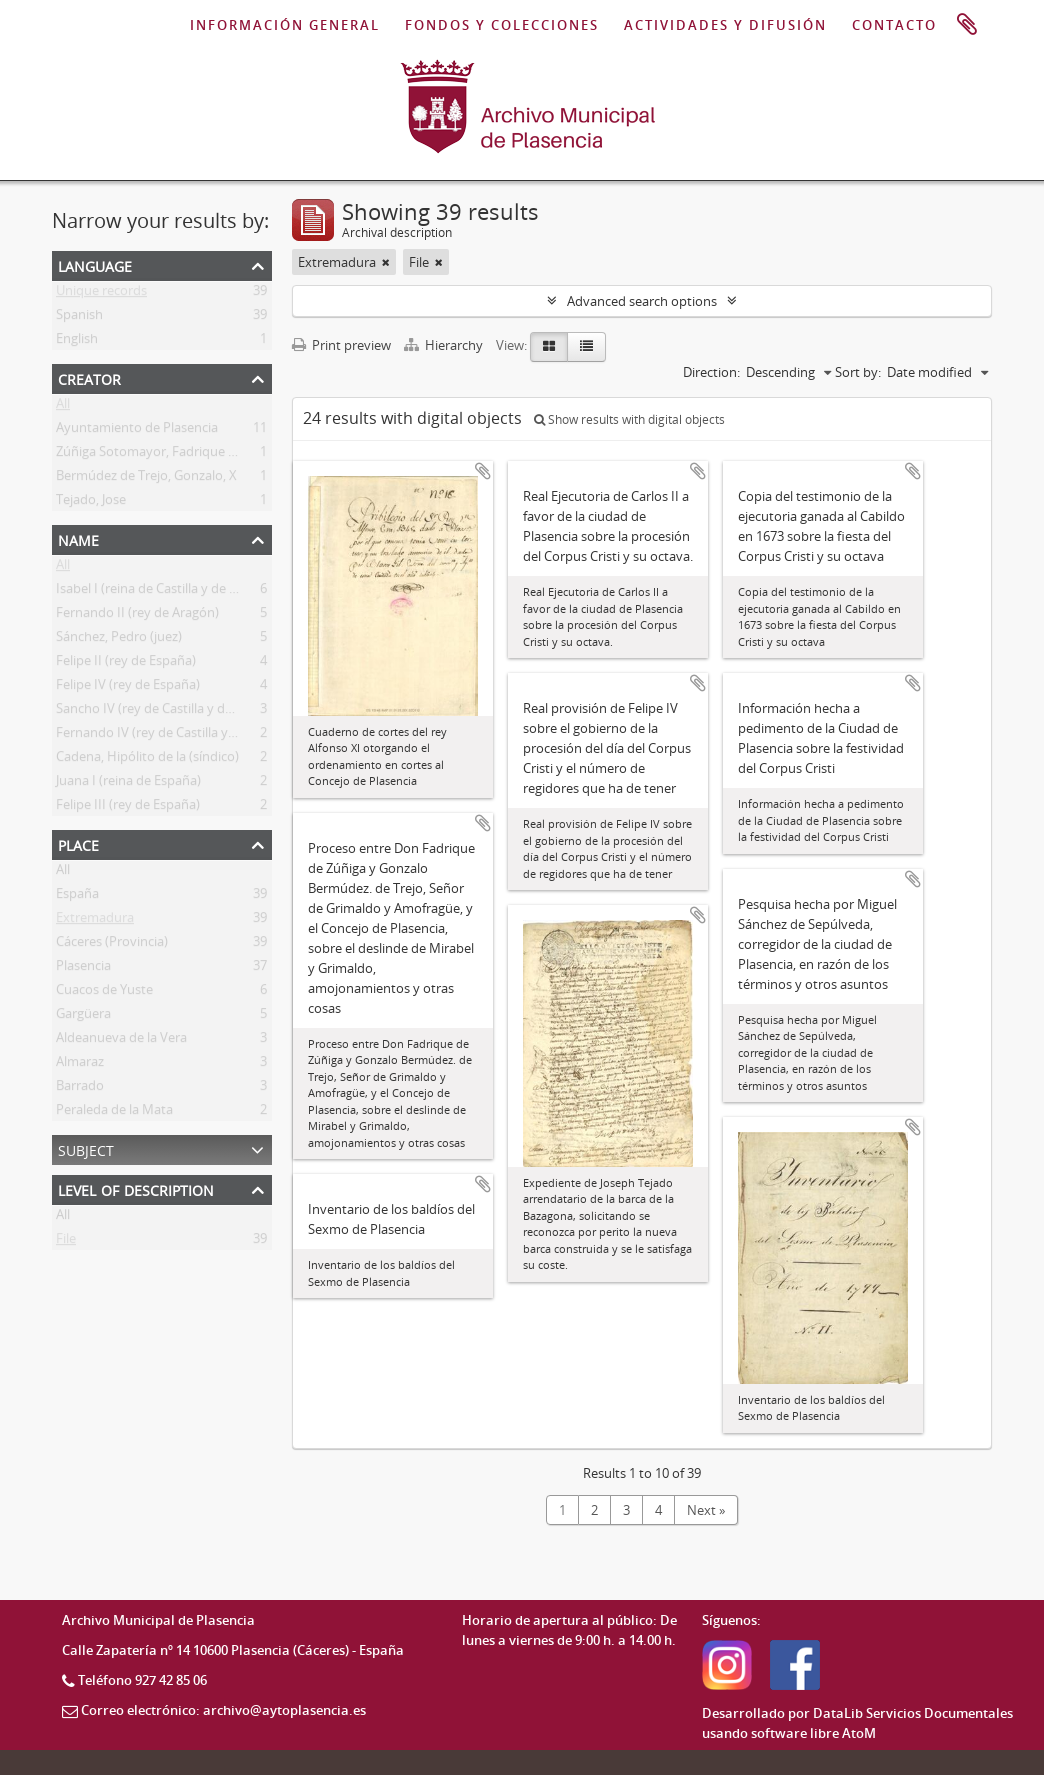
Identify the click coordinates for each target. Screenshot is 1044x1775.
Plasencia (83, 969)
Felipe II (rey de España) (126, 664)
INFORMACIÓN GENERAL (285, 25)
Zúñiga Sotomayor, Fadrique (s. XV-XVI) (172, 455)
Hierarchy (445, 345)
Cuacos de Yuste (104, 993)
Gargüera (83, 1017)
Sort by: (858, 372)
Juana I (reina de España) (128, 784)
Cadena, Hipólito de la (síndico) (147, 760)
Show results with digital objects (629, 419)
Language (95, 264)
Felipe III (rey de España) (128, 808)
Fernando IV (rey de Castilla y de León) (169, 736)
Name (78, 538)
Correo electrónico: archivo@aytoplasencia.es (223, 1710)
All (63, 407)
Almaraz (80, 1065)
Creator (89, 377)
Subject (86, 1148)
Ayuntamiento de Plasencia (137, 431)
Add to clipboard (483, 471)
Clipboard (967, 25)
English (77, 342)
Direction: (711, 372)
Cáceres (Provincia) (112, 945)
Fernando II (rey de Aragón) (137, 616)
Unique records (101, 294)
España (77, 897)
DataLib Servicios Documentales (913, 1713)
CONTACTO (894, 25)
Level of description (136, 1188)
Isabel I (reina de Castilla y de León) (159, 592)
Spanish (79, 318)
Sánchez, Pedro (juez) (119, 640)
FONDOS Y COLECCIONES (502, 25)
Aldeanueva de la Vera (121, 1041)
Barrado (80, 1089)
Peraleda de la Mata (114, 1113)
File (66, 1242)
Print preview (341, 345)
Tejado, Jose (91, 503)
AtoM (859, 1733)
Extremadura (95, 921)
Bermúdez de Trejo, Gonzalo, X (146, 479)
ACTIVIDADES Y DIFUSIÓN (725, 25)
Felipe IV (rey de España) (128, 688)
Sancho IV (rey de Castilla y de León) (162, 712)
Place (78, 843)
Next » (706, 1510)
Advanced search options (642, 301)
